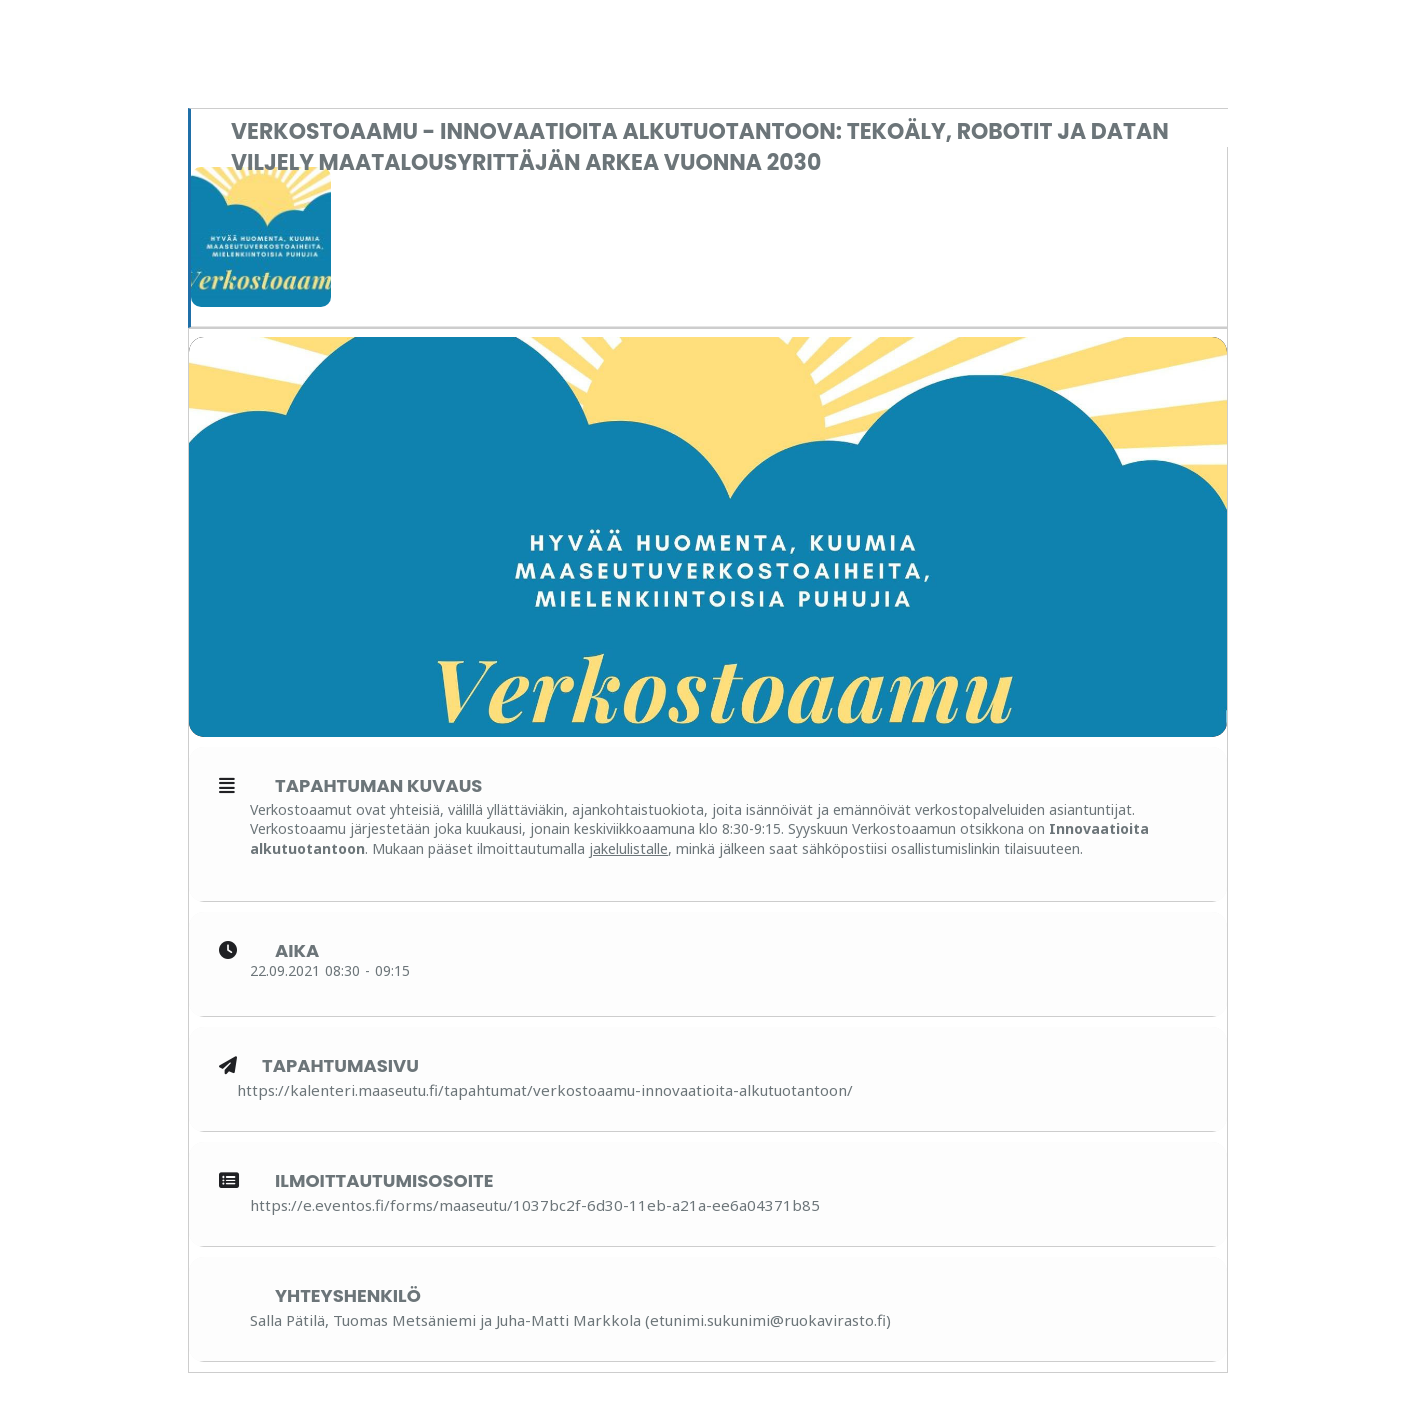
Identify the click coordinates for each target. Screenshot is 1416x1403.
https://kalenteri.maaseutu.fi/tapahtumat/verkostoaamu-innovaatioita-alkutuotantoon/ (545, 1090)
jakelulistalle (628, 848)
